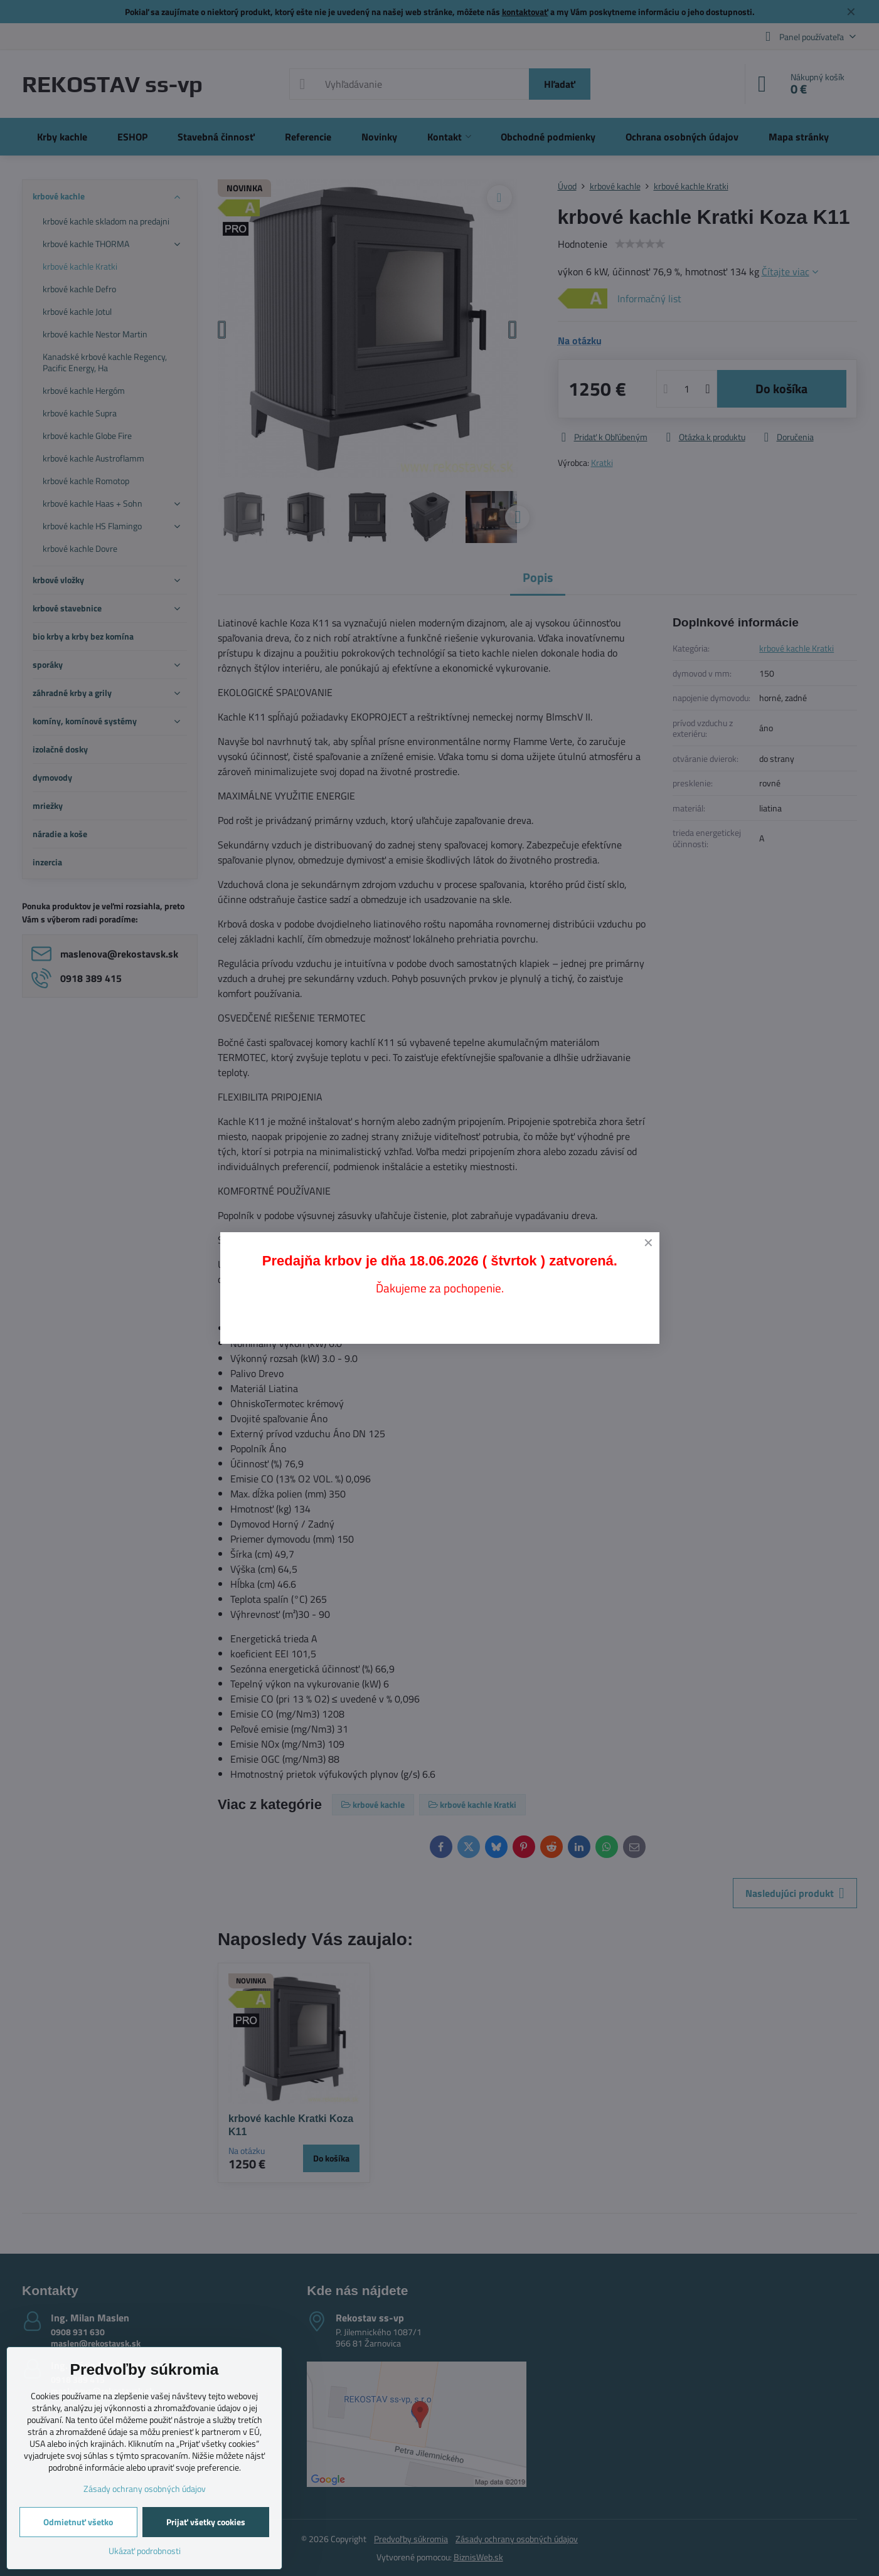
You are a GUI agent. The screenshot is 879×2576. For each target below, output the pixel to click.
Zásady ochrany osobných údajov (144, 2488)
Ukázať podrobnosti (145, 2551)
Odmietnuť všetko (78, 2521)
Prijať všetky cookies (205, 2521)
